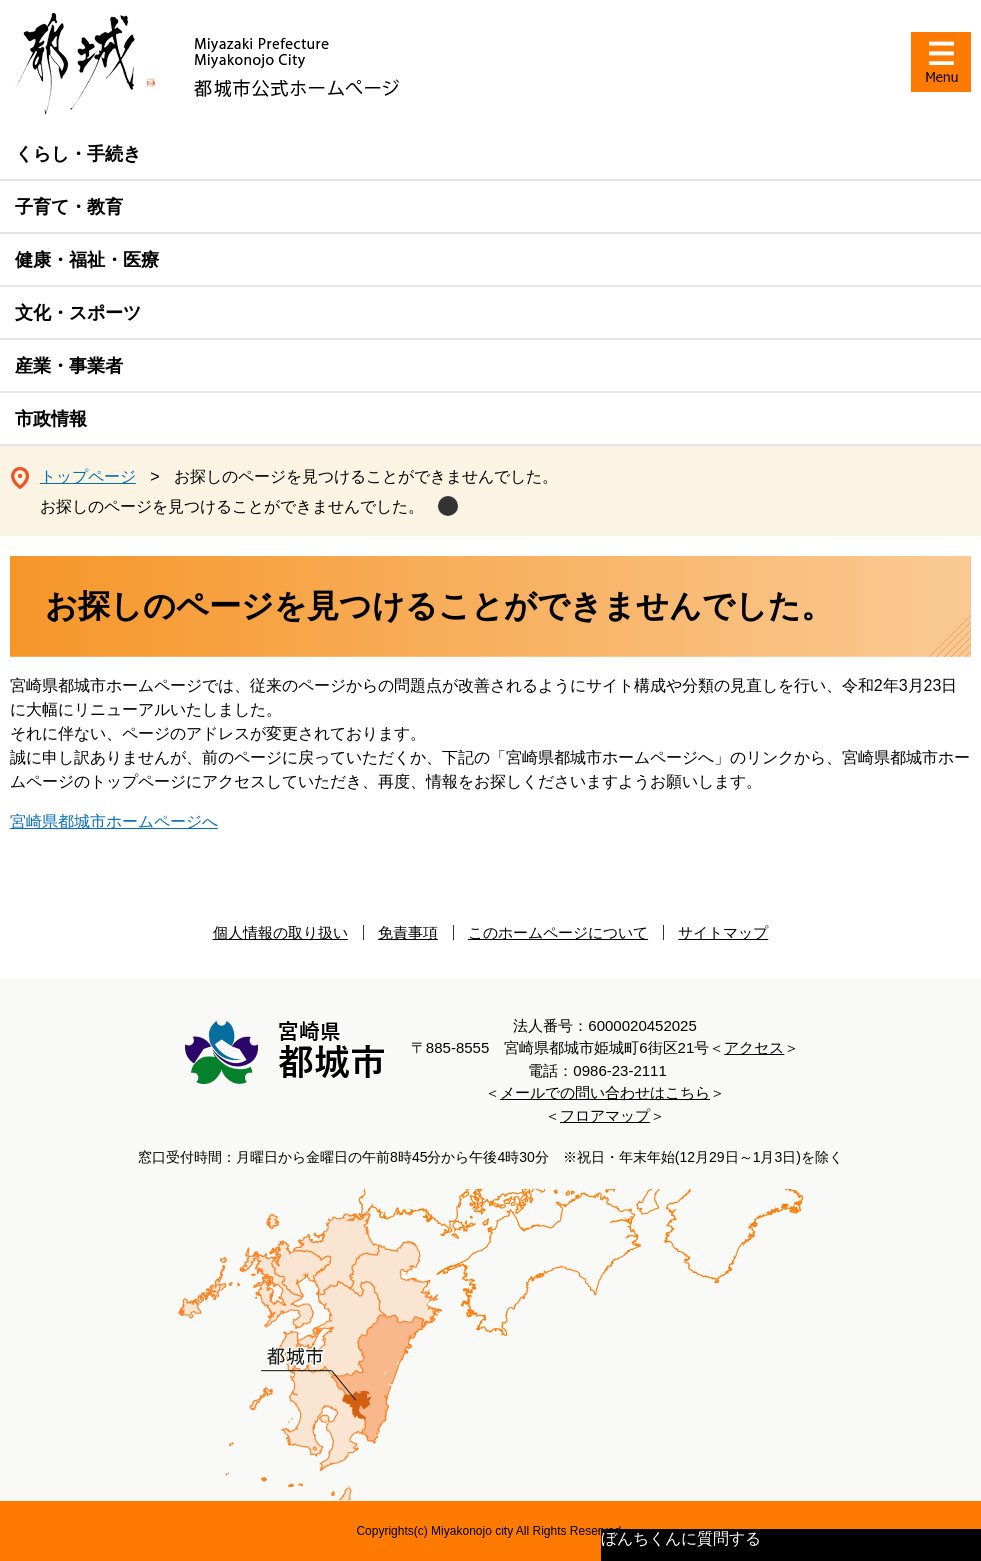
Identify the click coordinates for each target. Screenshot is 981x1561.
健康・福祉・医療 (87, 260)
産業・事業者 (69, 366)
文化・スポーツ (78, 313)
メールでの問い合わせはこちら (605, 1092)
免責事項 (408, 932)
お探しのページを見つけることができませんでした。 (232, 506)
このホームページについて (558, 932)
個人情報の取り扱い (280, 932)
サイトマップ (723, 932)
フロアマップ (605, 1115)
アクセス (754, 1047)
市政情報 (51, 419)
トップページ (88, 476)
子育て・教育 (69, 207)
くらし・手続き (78, 154)
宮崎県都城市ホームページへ (114, 821)
